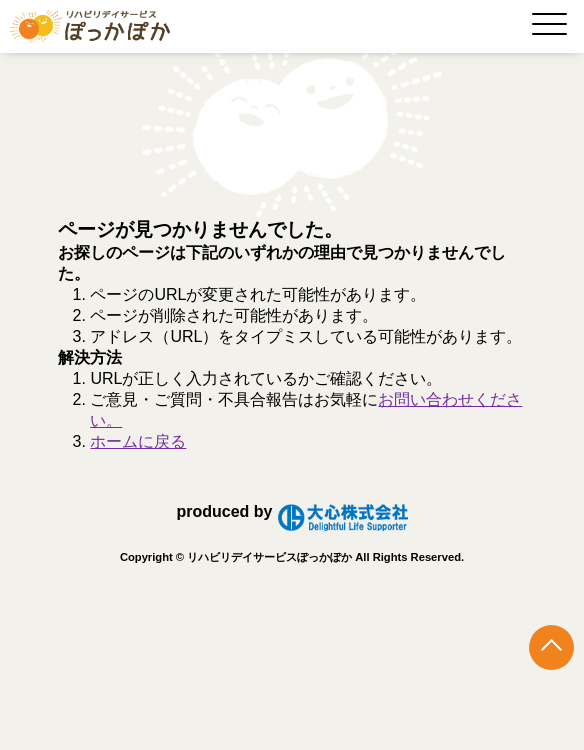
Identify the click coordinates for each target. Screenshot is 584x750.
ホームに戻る (138, 441)
